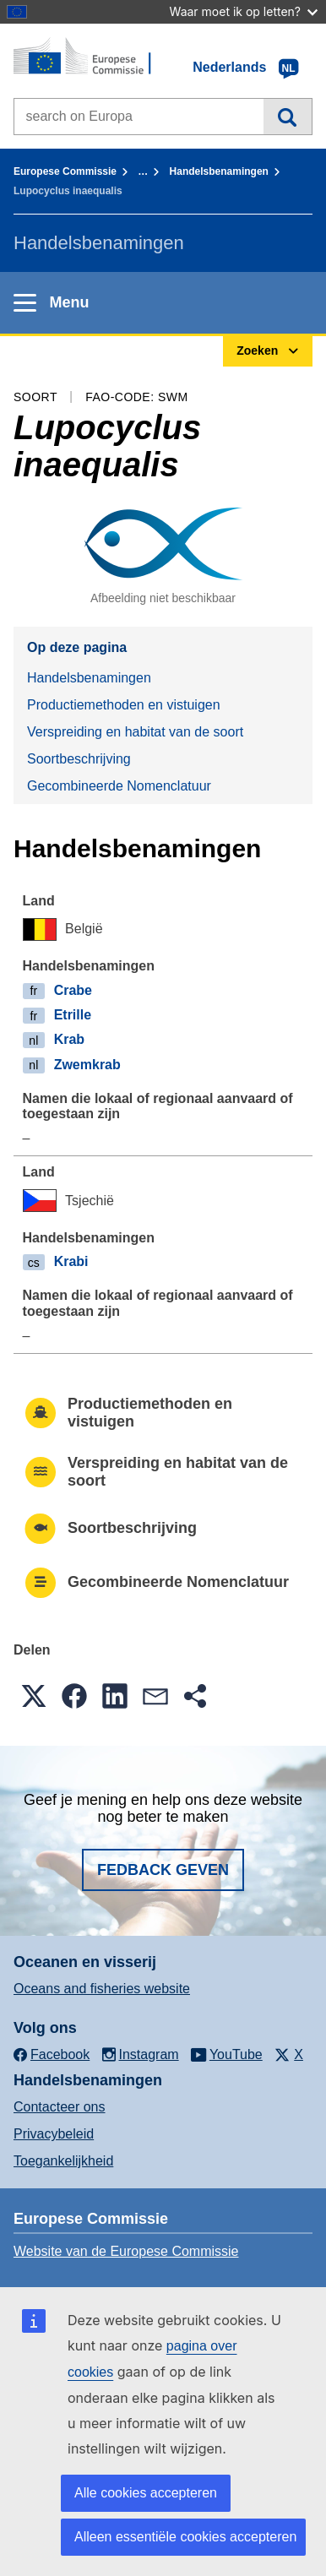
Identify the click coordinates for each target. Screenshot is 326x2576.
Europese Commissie (65, 171)
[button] (34, 1696)
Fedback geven (163, 1869)
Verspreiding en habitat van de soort (135, 732)
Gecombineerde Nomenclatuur (119, 786)
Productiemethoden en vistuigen (123, 705)
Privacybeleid (54, 2134)
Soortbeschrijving (79, 759)
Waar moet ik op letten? (244, 11)
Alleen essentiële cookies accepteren (185, 2537)
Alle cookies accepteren (145, 2493)
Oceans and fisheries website (102, 1988)
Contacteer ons (60, 2107)
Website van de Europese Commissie (126, 2251)
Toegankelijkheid (63, 2161)
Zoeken (288, 116)
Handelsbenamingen (219, 171)
